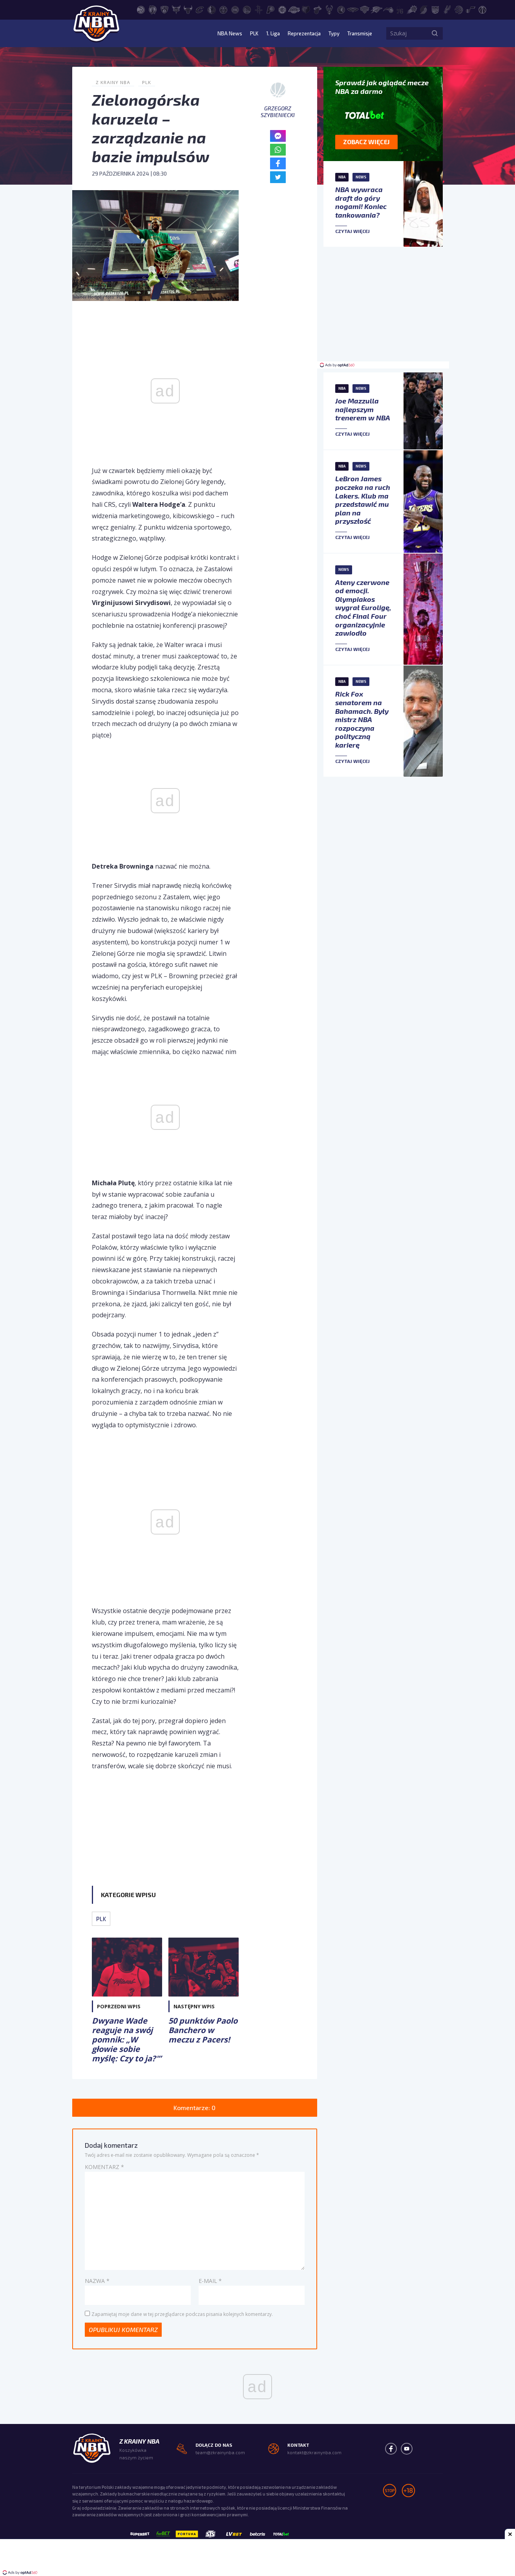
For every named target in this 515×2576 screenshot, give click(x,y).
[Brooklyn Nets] (164, 9)
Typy (330, 33)
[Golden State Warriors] (247, 9)
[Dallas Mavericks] (211, 9)
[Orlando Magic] (388, 9)
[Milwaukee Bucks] (329, 9)
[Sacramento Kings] (435, 9)
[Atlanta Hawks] (141, 9)
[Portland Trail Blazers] (423, 9)
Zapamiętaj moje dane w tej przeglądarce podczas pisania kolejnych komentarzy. (182, 2314)
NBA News (219, 33)
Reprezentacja (298, 33)
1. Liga (264, 33)
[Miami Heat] (317, 9)
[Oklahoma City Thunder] (376, 9)
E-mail (210, 2280)
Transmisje (358, 33)
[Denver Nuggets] (223, 9)
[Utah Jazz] (471, 9)
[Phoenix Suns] (412, 9)
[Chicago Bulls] (188, 9)
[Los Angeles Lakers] (294, 9)
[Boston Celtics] (153, 9)
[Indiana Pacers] (270, 9)
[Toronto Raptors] (459, 9)
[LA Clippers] (282, 9)
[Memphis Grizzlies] (306, 9)
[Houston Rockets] (259, 9)
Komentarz (104, 2167)
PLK (244, 33)
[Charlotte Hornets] (176, 9)
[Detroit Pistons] (235, 9)
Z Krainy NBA (113, 82)
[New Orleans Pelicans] (353, 9)
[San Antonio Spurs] (447, 9)
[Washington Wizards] (482, 9)
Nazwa (97, 2280)
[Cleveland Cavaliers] (200, 9)
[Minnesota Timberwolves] (341, 9)
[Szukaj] (435, 33)
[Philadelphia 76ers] (400, 9)
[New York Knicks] (365, 9)
